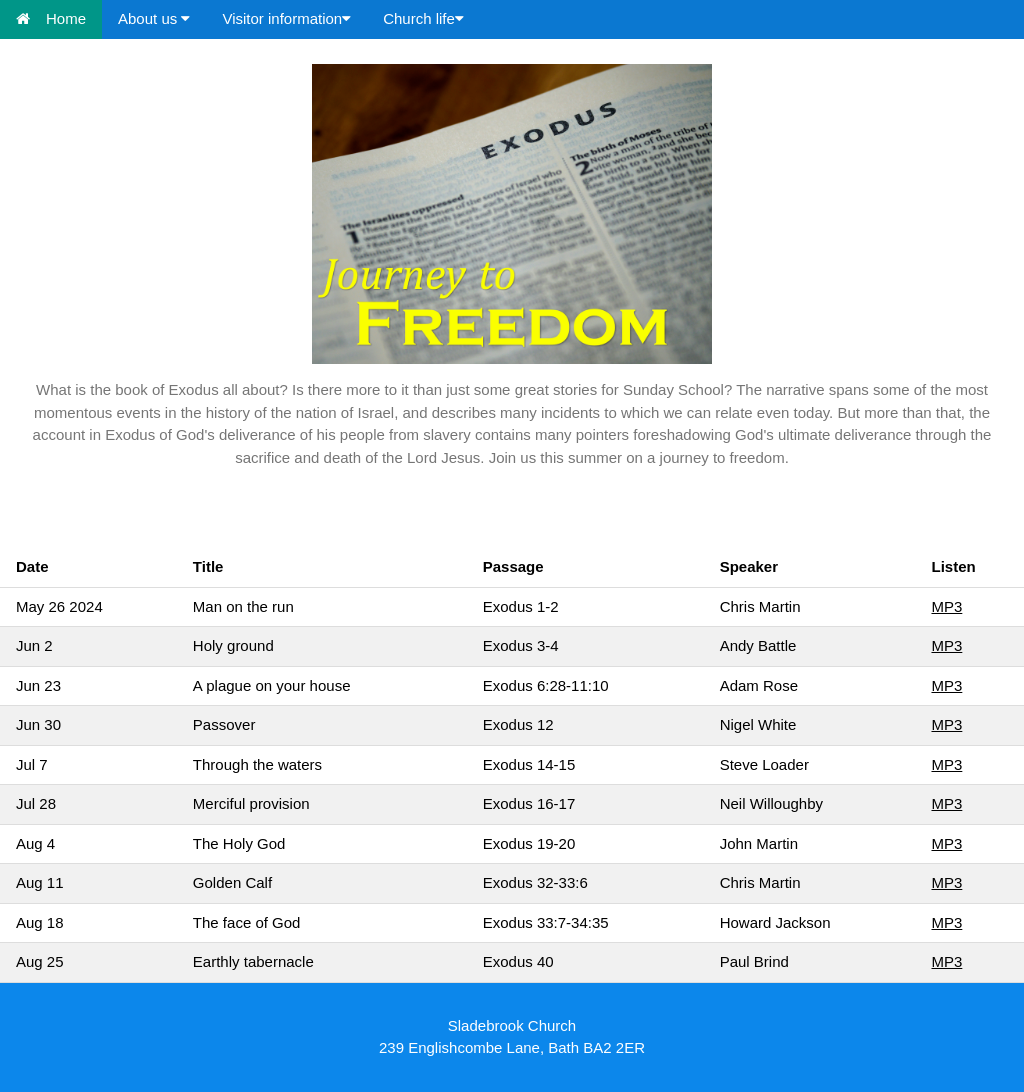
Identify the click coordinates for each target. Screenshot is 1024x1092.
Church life (423, 18)
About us (154, 18)
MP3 (946, 606)
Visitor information (286, 18)
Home (51, 18)
